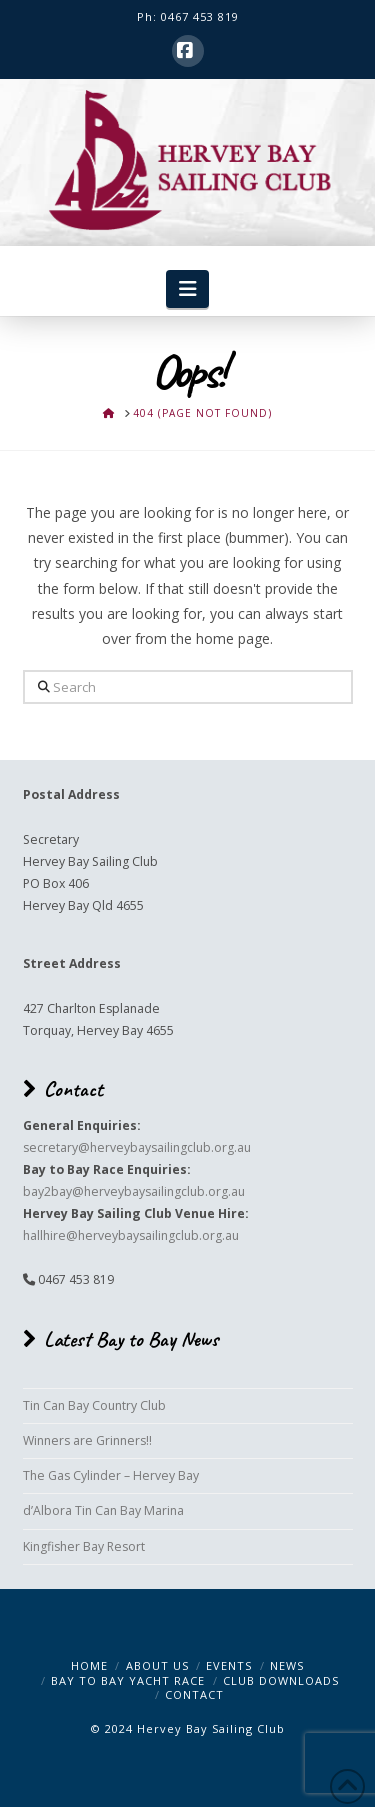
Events (229, 1665)
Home (89, 1665)
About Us (157, 1665)
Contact (194, 1694)
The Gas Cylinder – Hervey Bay (111, 1475)
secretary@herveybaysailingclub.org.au (137, 1147)
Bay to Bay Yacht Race (128, 1680)
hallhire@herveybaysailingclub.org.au (131, 1235)
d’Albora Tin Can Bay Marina (103, 1510)
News (287, 1665)
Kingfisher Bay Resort (84, 1546)
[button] (187, 289)
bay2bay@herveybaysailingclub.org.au (134, 1191)
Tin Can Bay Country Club (94, 1405)
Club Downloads (281, 1680)
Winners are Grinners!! (87, 1440)
